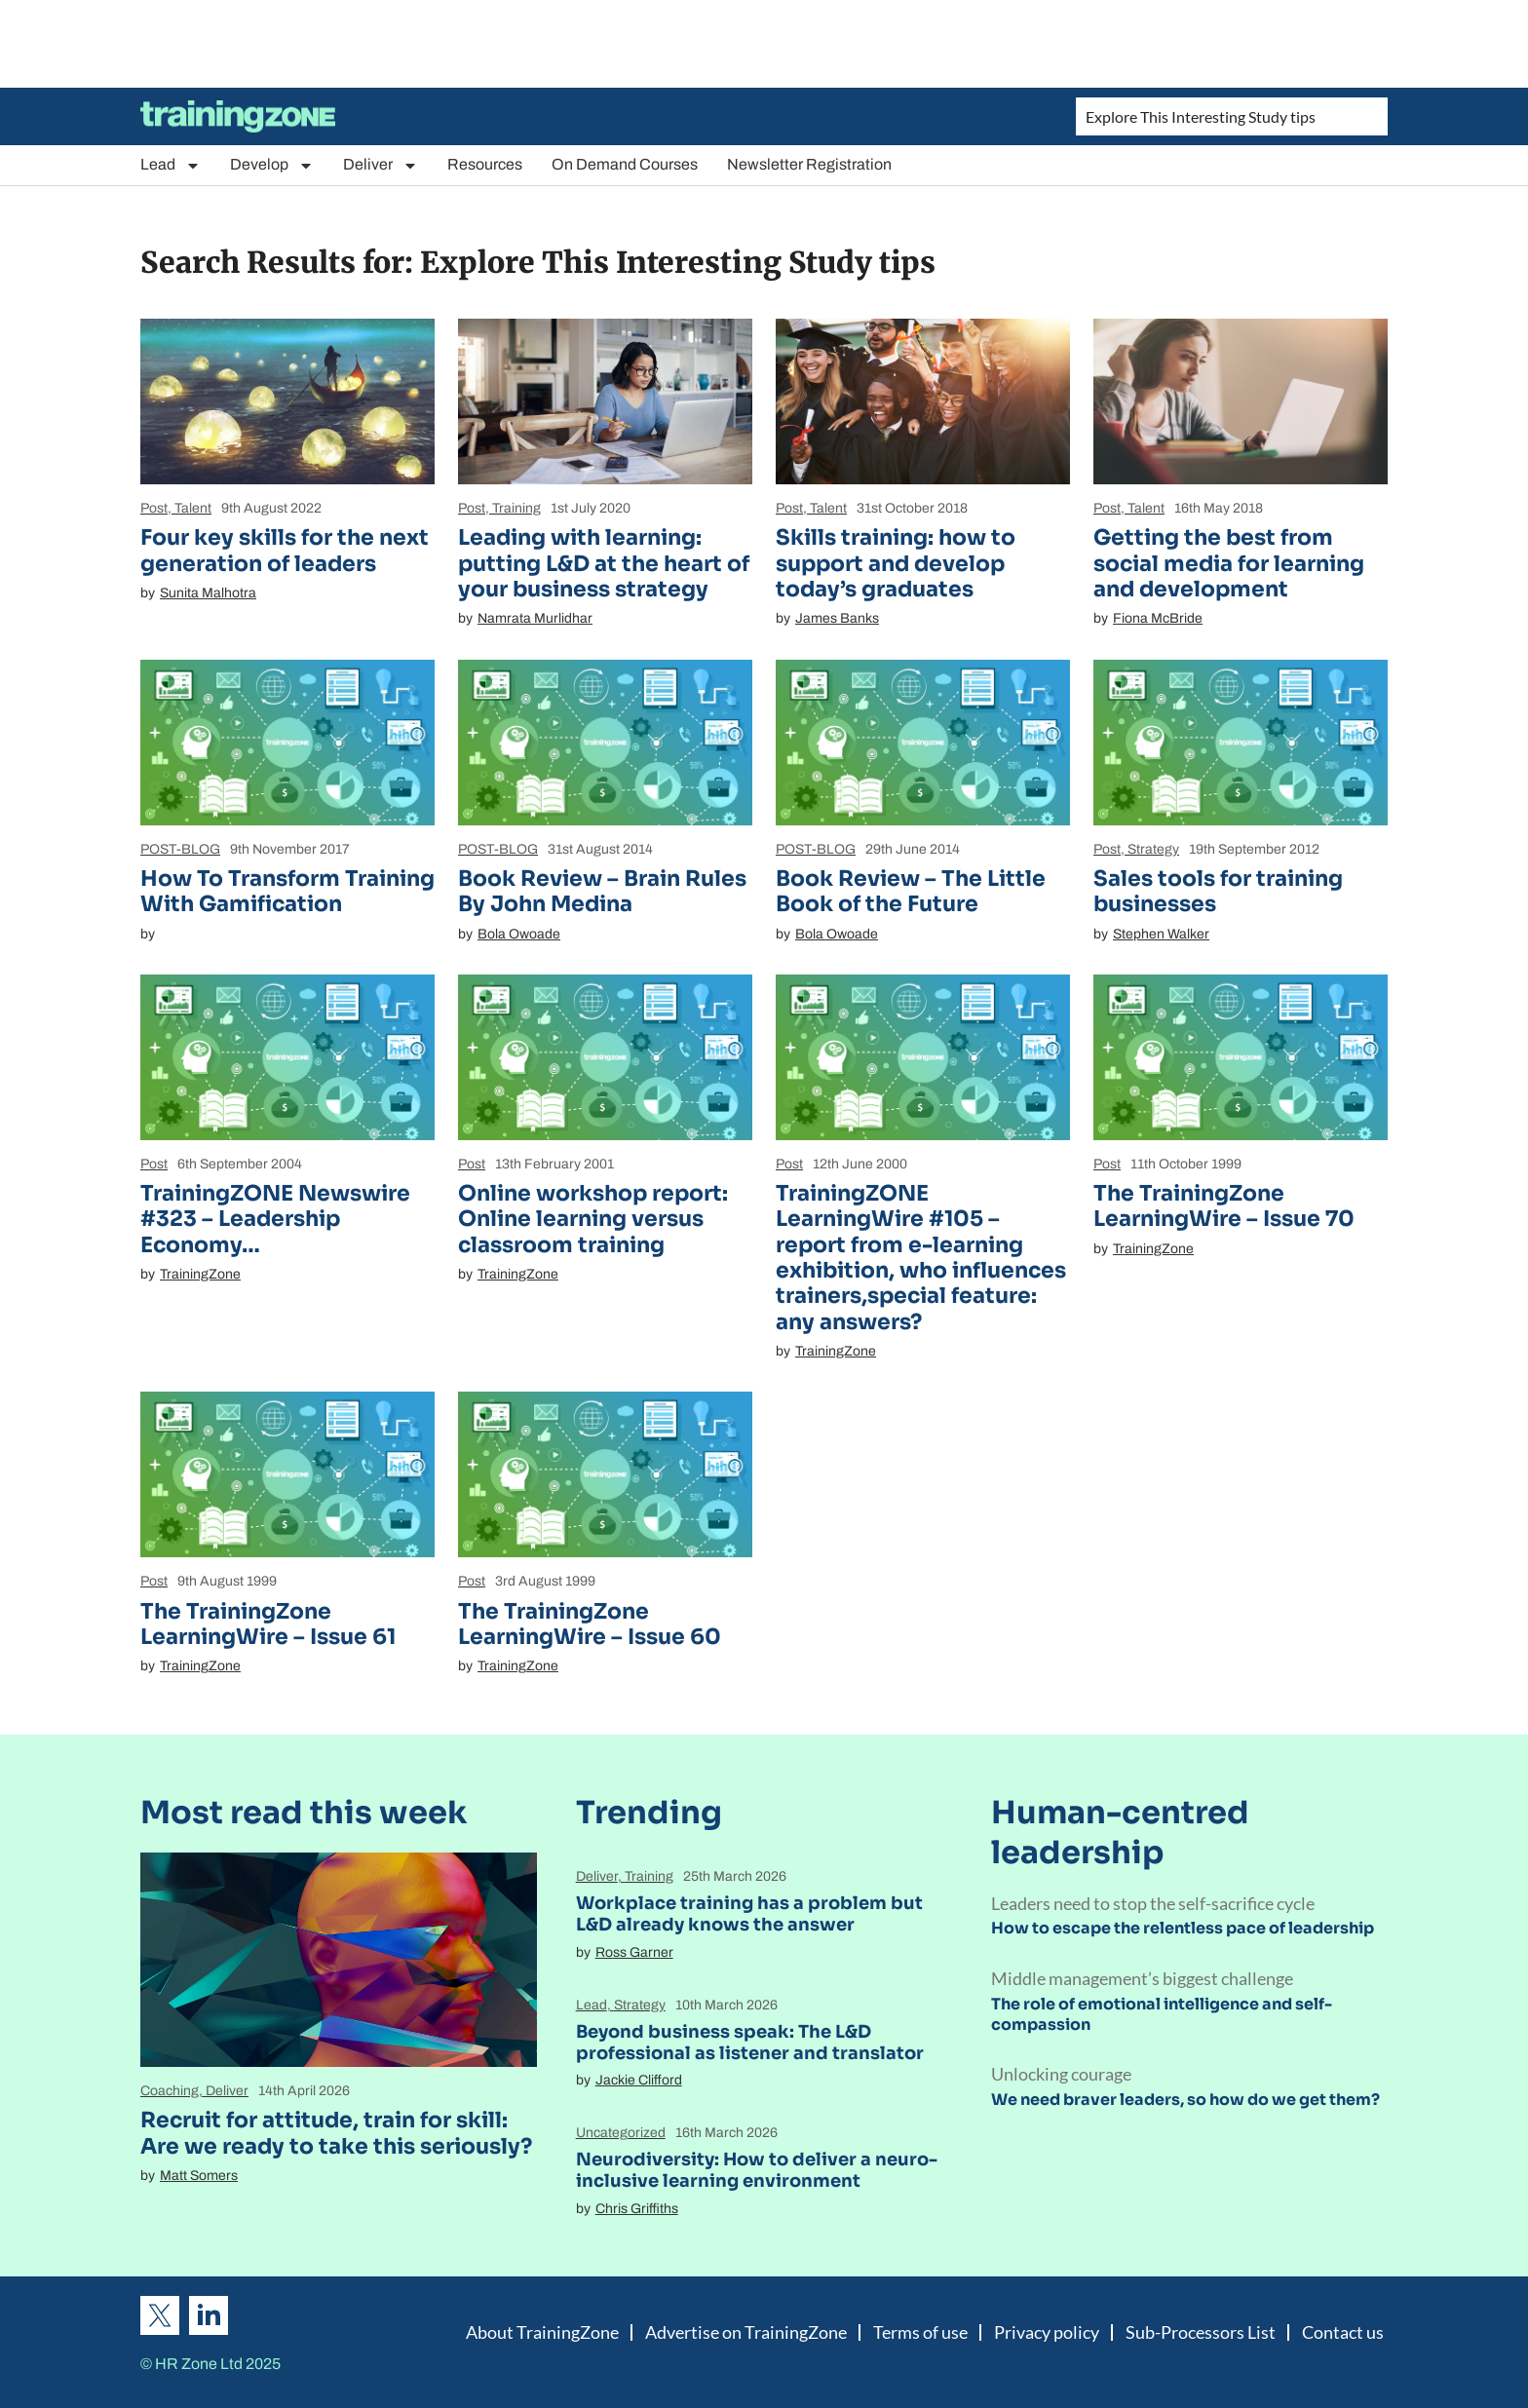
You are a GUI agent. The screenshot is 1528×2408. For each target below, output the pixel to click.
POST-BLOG (180, 849)
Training (516, 508)
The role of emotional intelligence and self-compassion (1161, 2014)
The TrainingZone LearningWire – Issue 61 (268, 1624)
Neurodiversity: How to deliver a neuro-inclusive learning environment (756, 2170)
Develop (272, 165)
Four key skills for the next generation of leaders (284, 550)
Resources (484, 164)
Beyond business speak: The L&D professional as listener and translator (750, 2042)
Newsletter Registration (809, 164)
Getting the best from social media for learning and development (1228, 563)
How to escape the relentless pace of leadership (1182, 1928)
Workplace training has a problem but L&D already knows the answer (749, 1913)
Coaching (169, 2090)
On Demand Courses (625, 164)
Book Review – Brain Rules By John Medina (602, 891)
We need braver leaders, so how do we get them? (1185, 2099)
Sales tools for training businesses (1218, 891)
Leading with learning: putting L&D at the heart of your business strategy (603, 563)
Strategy (1153, 849)
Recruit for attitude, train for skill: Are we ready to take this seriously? (336, 2133)
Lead (170, 165)
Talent (192, 508)
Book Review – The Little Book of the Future (911, 891)
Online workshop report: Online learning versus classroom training (593, 1219)
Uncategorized (621, 2132)
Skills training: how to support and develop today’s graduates (895, 563)
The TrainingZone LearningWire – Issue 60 (589, 1624)
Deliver (380, 165)
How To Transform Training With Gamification (287, 891)
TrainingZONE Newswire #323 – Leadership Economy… (275, 1219)
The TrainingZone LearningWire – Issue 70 (1224, 1206)
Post (154, 508)
